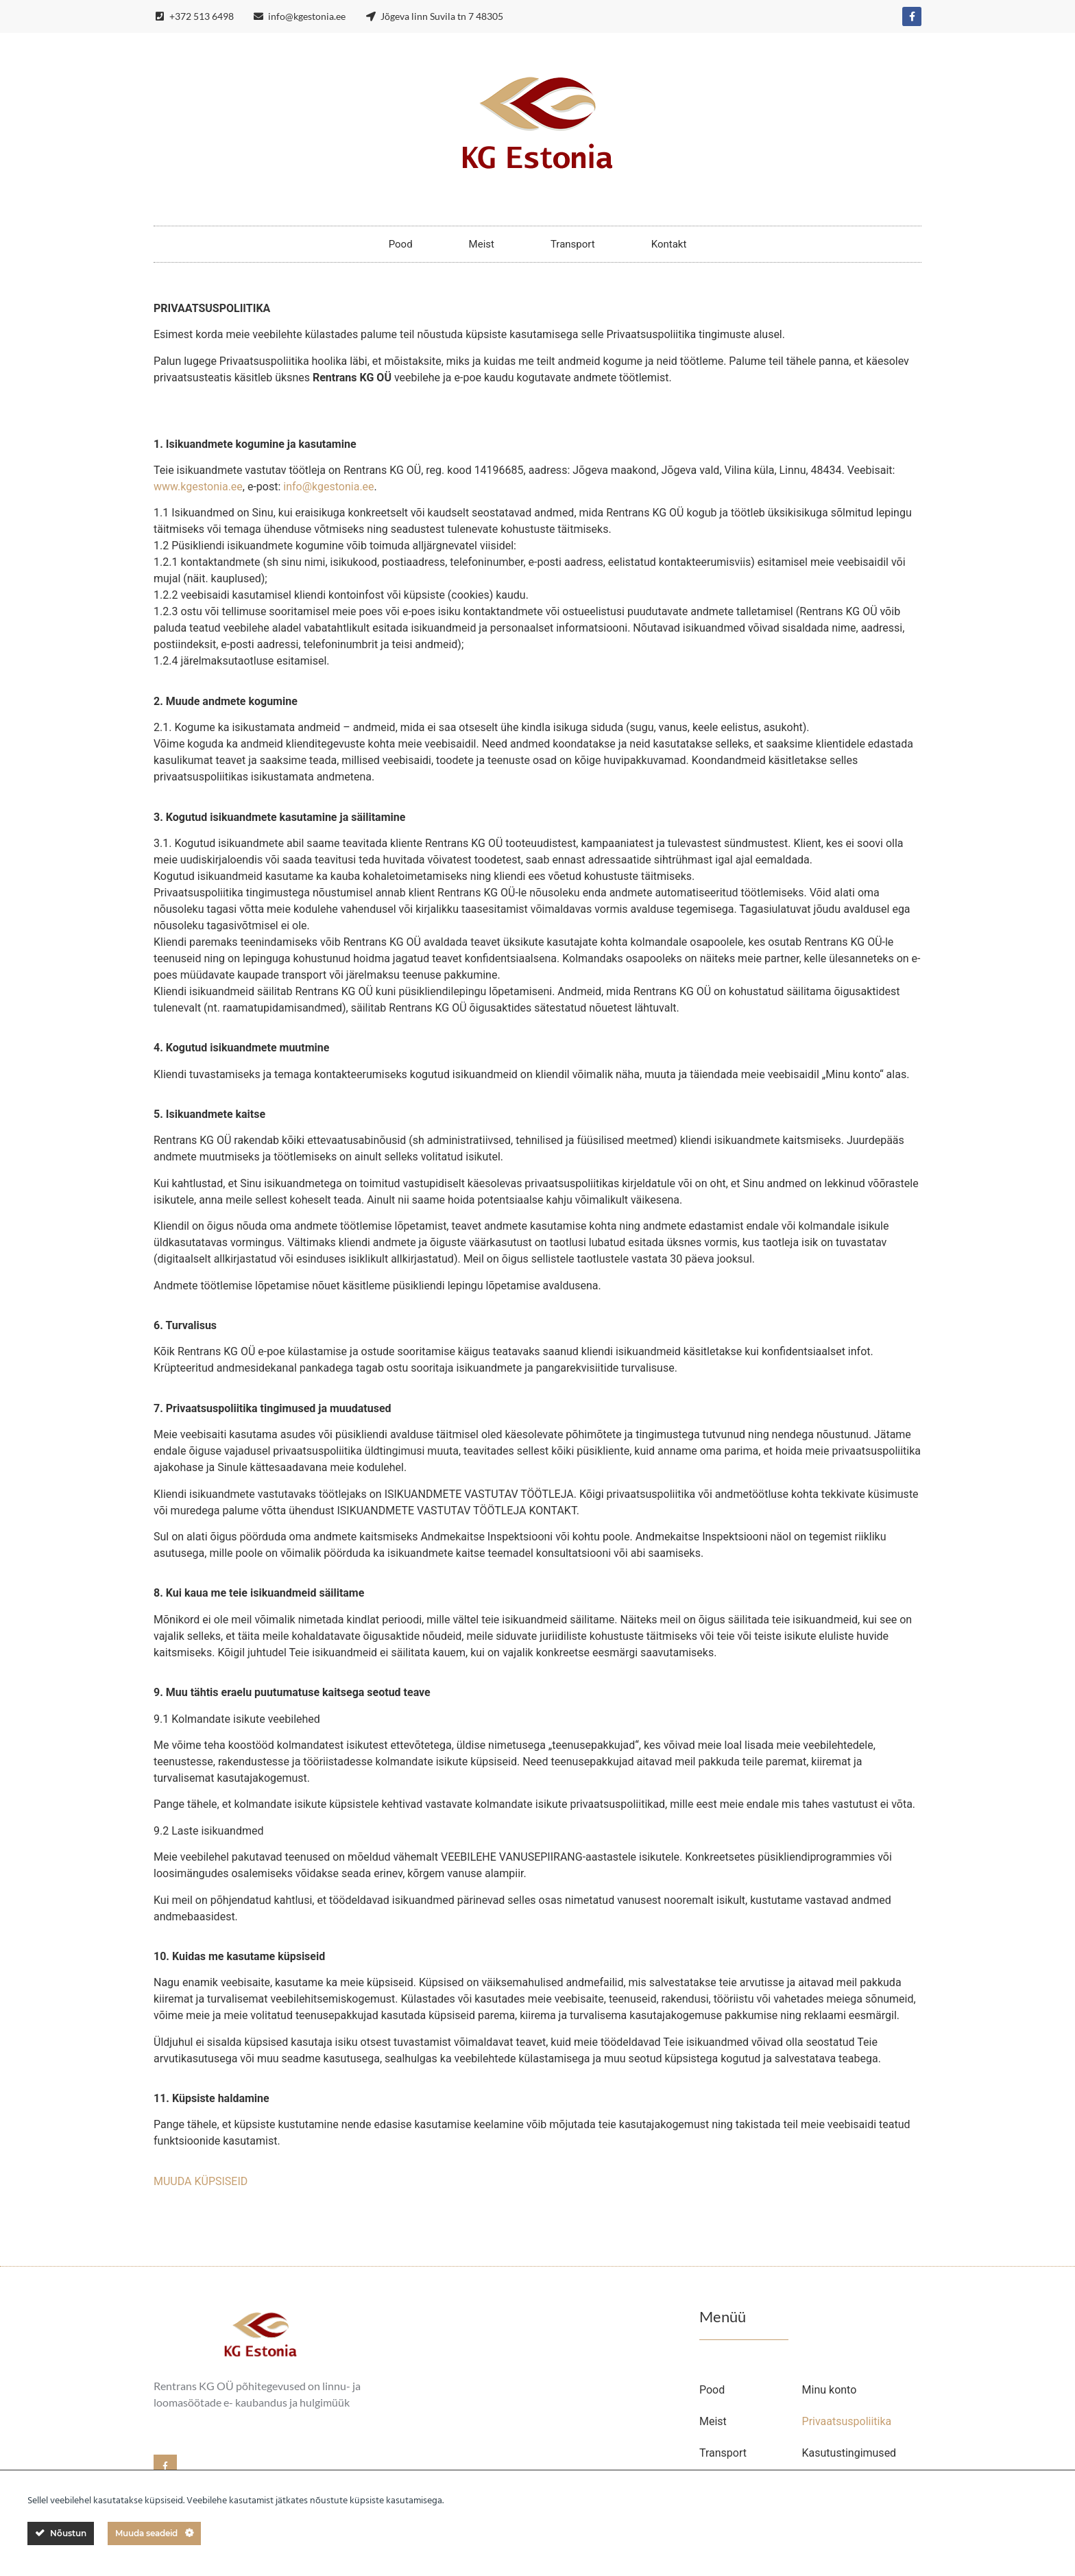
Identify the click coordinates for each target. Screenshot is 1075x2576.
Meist (481, 244)
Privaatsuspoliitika (847, 2421)
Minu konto (829, 2389)
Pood (401, 244)
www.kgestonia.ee (198, 486)
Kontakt (669, 244)
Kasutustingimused (849, 2452)
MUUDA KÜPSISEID (200, 2181)
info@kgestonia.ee (328, 486)
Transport (573, 244)
